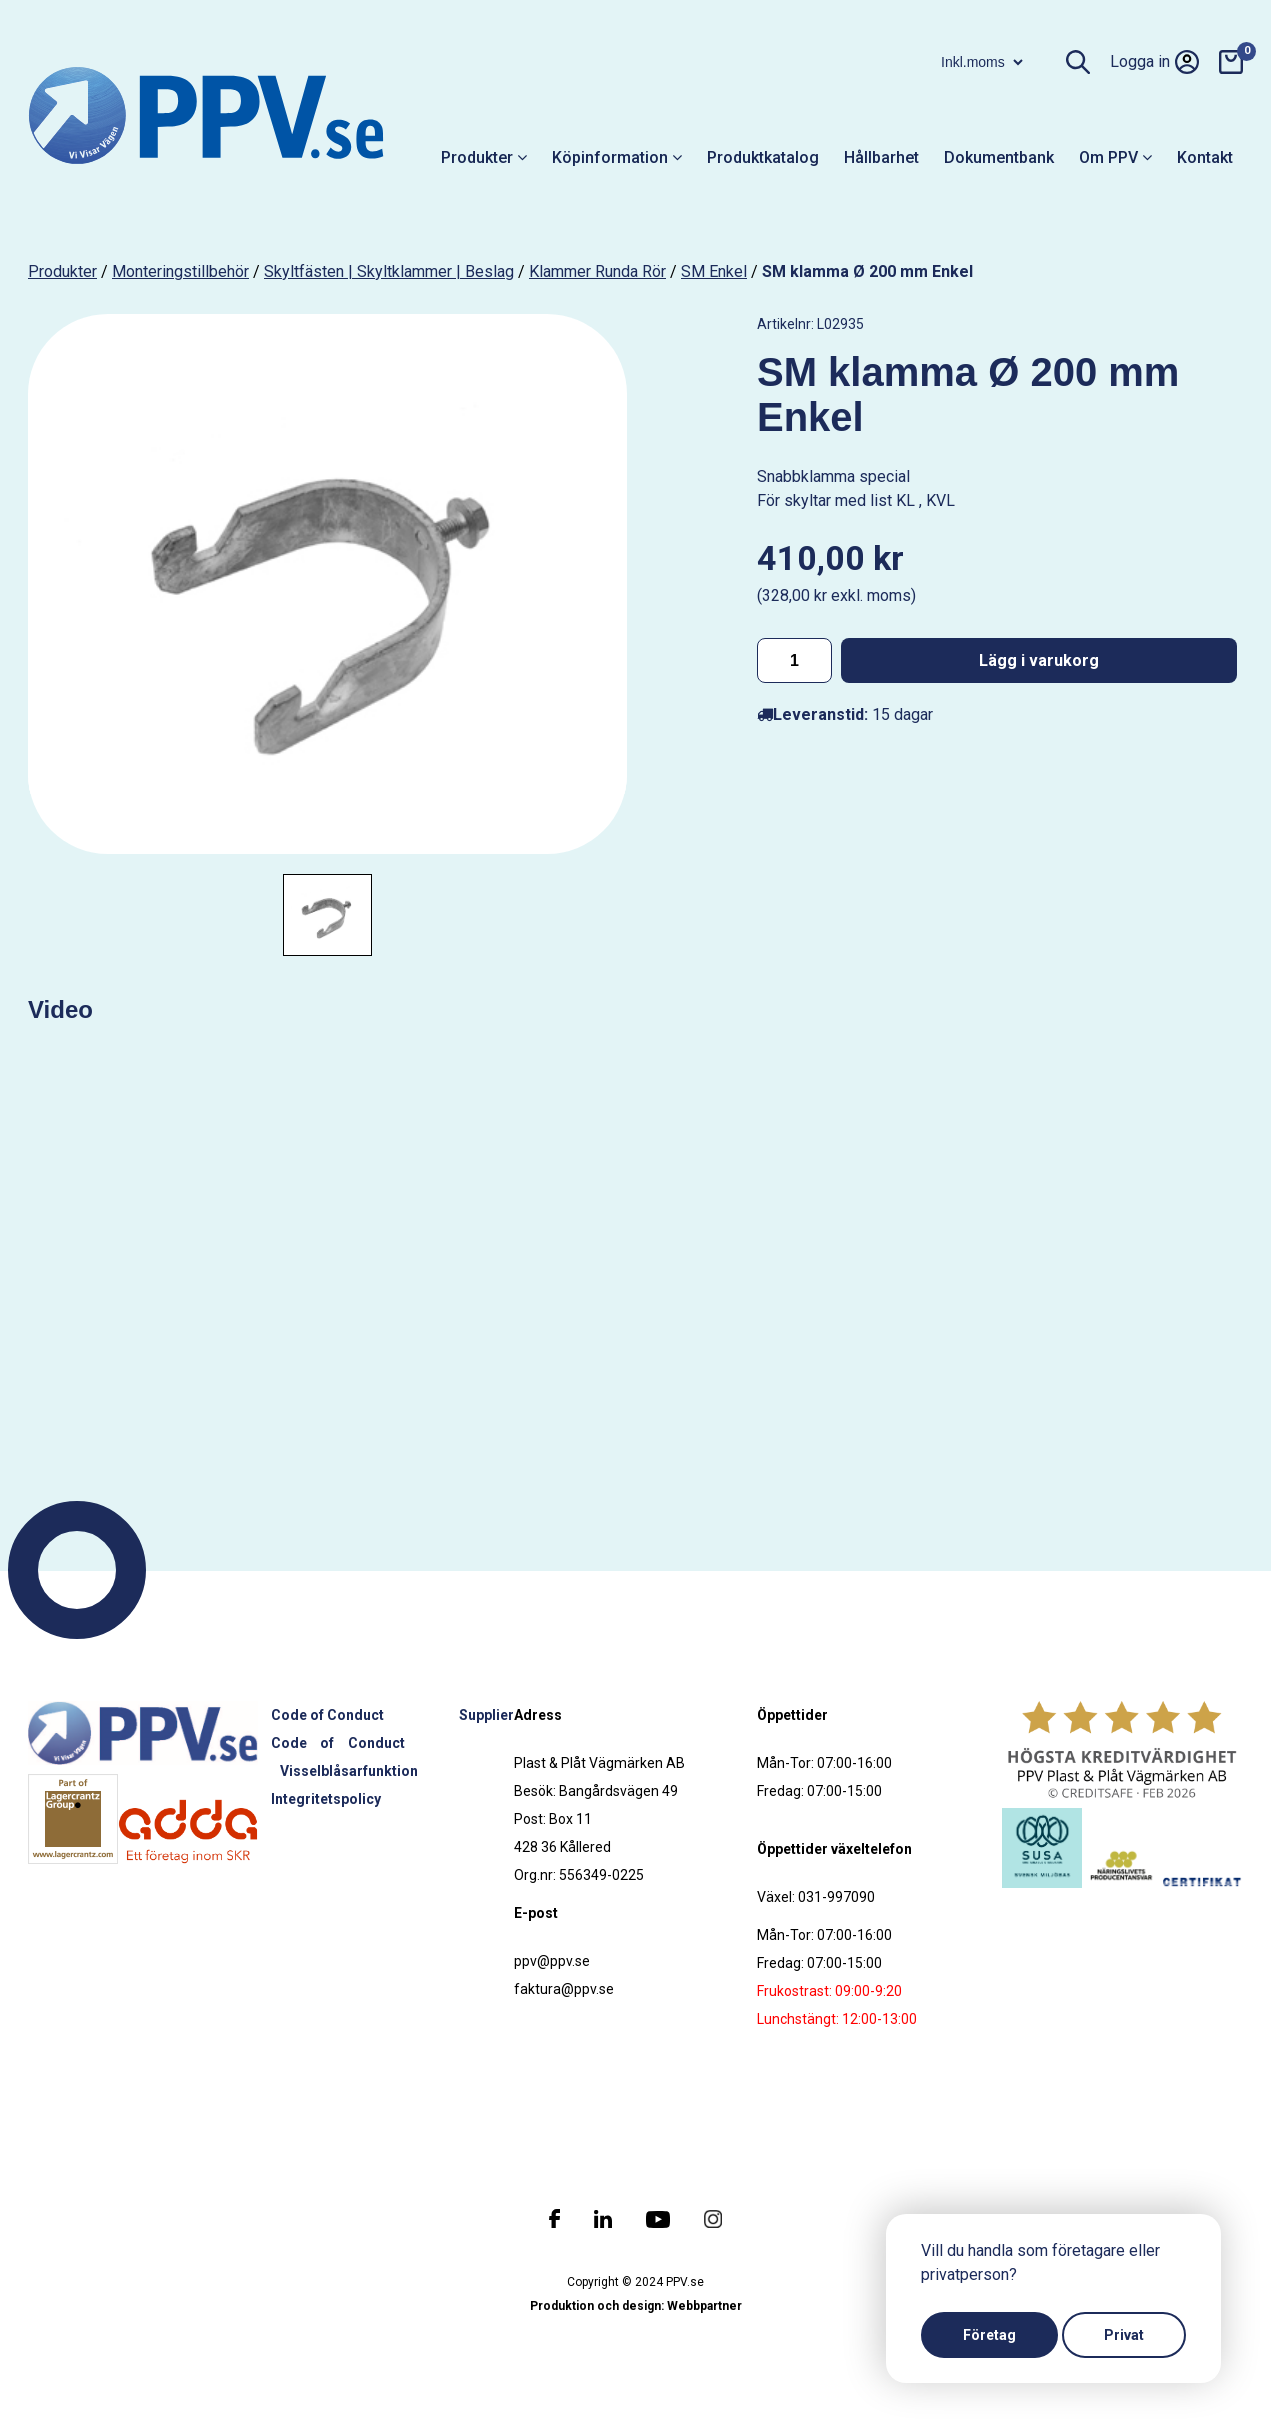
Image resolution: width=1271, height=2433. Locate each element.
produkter (62, 271)
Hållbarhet (881, 157)
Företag (989, 2335)
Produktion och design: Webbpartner (636, 2306)
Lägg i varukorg (1039, 660)
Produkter (484, 157)
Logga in (1154, 62)
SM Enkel (714, 271)
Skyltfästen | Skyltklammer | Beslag (389, 271)
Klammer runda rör (597, 271)
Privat (1124, 2335)
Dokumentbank (999, 157)
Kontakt (1205, 157)
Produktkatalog (763, 157)
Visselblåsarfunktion (349, 1771)
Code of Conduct (327, 1715)
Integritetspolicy (326, 1799)
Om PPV (1115, 157)
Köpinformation (617, 157)
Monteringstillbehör (180, 271)
